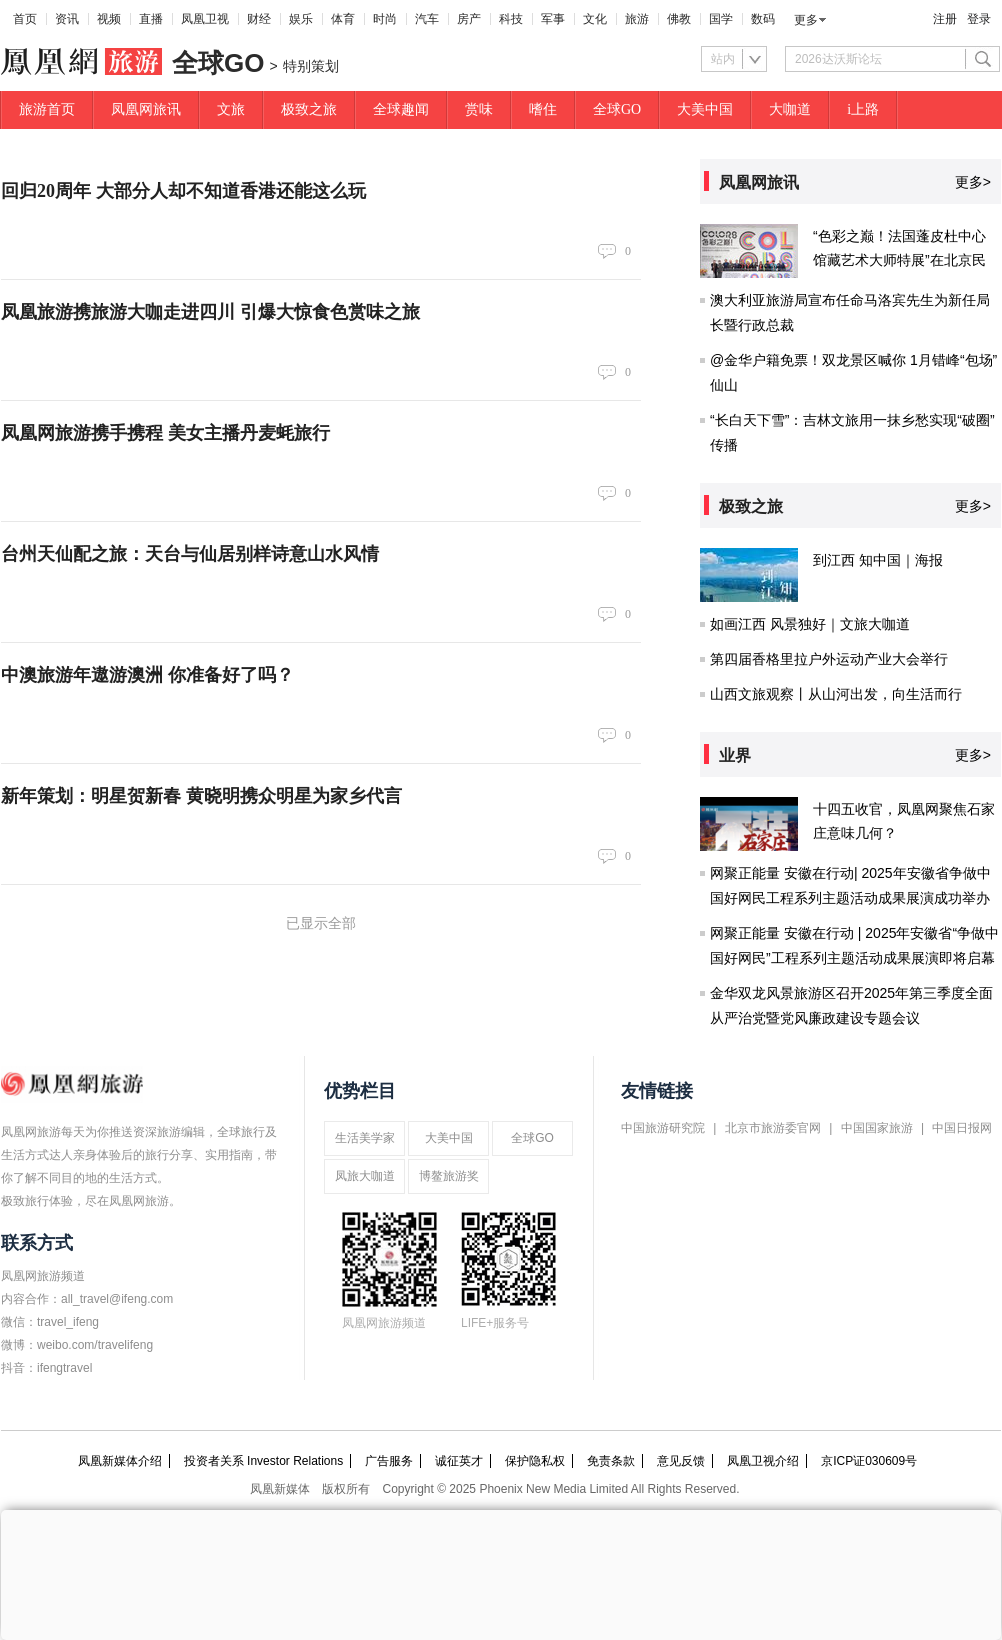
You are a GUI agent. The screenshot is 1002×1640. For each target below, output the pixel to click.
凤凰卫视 (205, 19)
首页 (25, 19)
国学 (721, 19)
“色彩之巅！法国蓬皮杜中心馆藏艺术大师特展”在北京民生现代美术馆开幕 (899, 260)
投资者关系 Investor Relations (263, 1461)
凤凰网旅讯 (146, 109)
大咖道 (790, 109)
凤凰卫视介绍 (763, 1461)
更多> (973, 182)
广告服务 (389, 1461)
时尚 (385, 19)
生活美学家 (365, 1138)
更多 (806, 20)
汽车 (427, 19)
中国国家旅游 (877, 1128)
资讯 (67, 19)
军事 (553, 19)
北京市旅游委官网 (773, 1128)
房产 (469, 19)
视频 (109, 19)
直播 (151, 19)
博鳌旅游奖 (449, 1176)
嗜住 (543, 109)
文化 (595, 19)
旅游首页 (47, 109)
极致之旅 (309, 109)
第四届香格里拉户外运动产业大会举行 (829, 659)
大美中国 (705, 109)
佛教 (679, 19)
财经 (259, 19)
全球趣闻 (401, 109)
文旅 (231, 109)
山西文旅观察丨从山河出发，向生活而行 (836, 694)
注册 (945, 19)
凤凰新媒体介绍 (120, 1461)
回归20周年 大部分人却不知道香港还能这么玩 (183, 191)
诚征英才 (459, 1461)
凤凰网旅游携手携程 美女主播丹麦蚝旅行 (165, 433)
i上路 (863, 109)
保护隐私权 (535, 1461)
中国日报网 (962, 1128)
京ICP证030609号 (869, 1461)
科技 (511, 19)
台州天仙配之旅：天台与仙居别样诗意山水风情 (190, 554)
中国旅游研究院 (663, 1128)
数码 (763, 19)
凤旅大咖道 (365, 1176)
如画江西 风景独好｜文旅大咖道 (810, 624)
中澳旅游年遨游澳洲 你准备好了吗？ (147, 675)
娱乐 (301, 19)
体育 (343, 19)
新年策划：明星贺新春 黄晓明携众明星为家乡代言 (201, 796)
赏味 (479, 109)
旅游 (637, 19)
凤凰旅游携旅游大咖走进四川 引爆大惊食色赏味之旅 (210, 312)
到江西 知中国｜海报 (878, 560)
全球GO (617, 109)
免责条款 (611, 1461)
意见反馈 (681, 1461)
